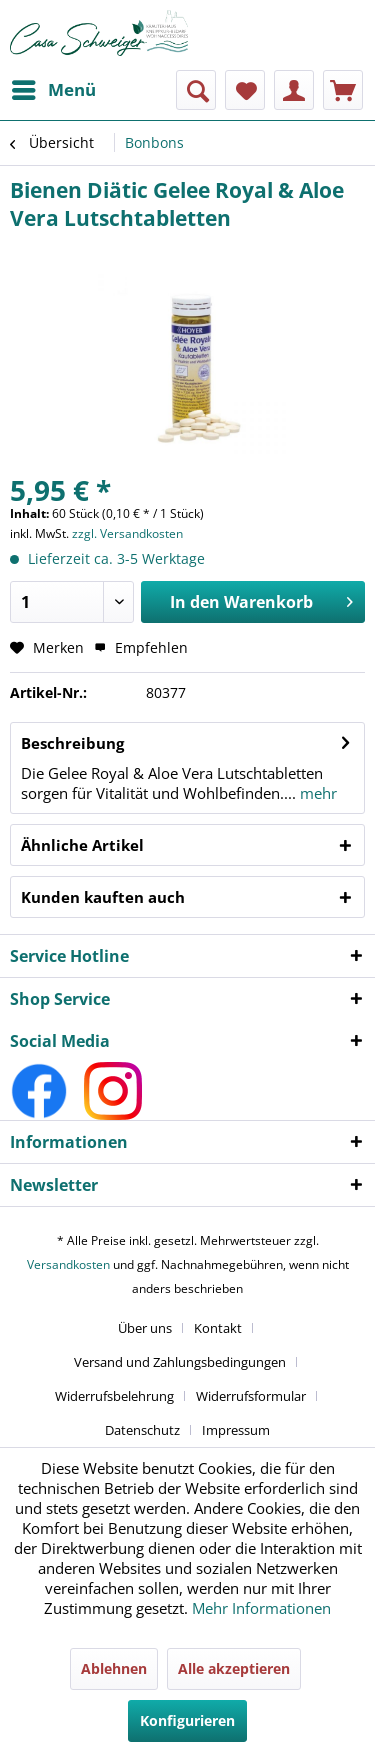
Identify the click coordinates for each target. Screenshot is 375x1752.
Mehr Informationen (261, 1608)
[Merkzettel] (245, 90)
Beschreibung (72, 743)
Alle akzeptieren (234, 1668)
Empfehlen (141, 647)
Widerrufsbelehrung (114, 1396)
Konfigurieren (187, 1720)
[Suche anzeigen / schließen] (196, 90)
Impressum (236, 1430)
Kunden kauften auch (103, 897)
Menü (54, 87)
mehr (316, 793)
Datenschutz (142, 1430)
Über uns (145, 1328)
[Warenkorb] (343, 90)
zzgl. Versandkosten (127, 533)
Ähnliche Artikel (82, 845)
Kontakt (218, 1328)
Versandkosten (68, 1264)
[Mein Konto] (294, 90)
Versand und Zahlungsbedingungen (180, 1362)
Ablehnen (114, 1668)
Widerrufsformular (251, 1396)
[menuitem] (53, 90)
